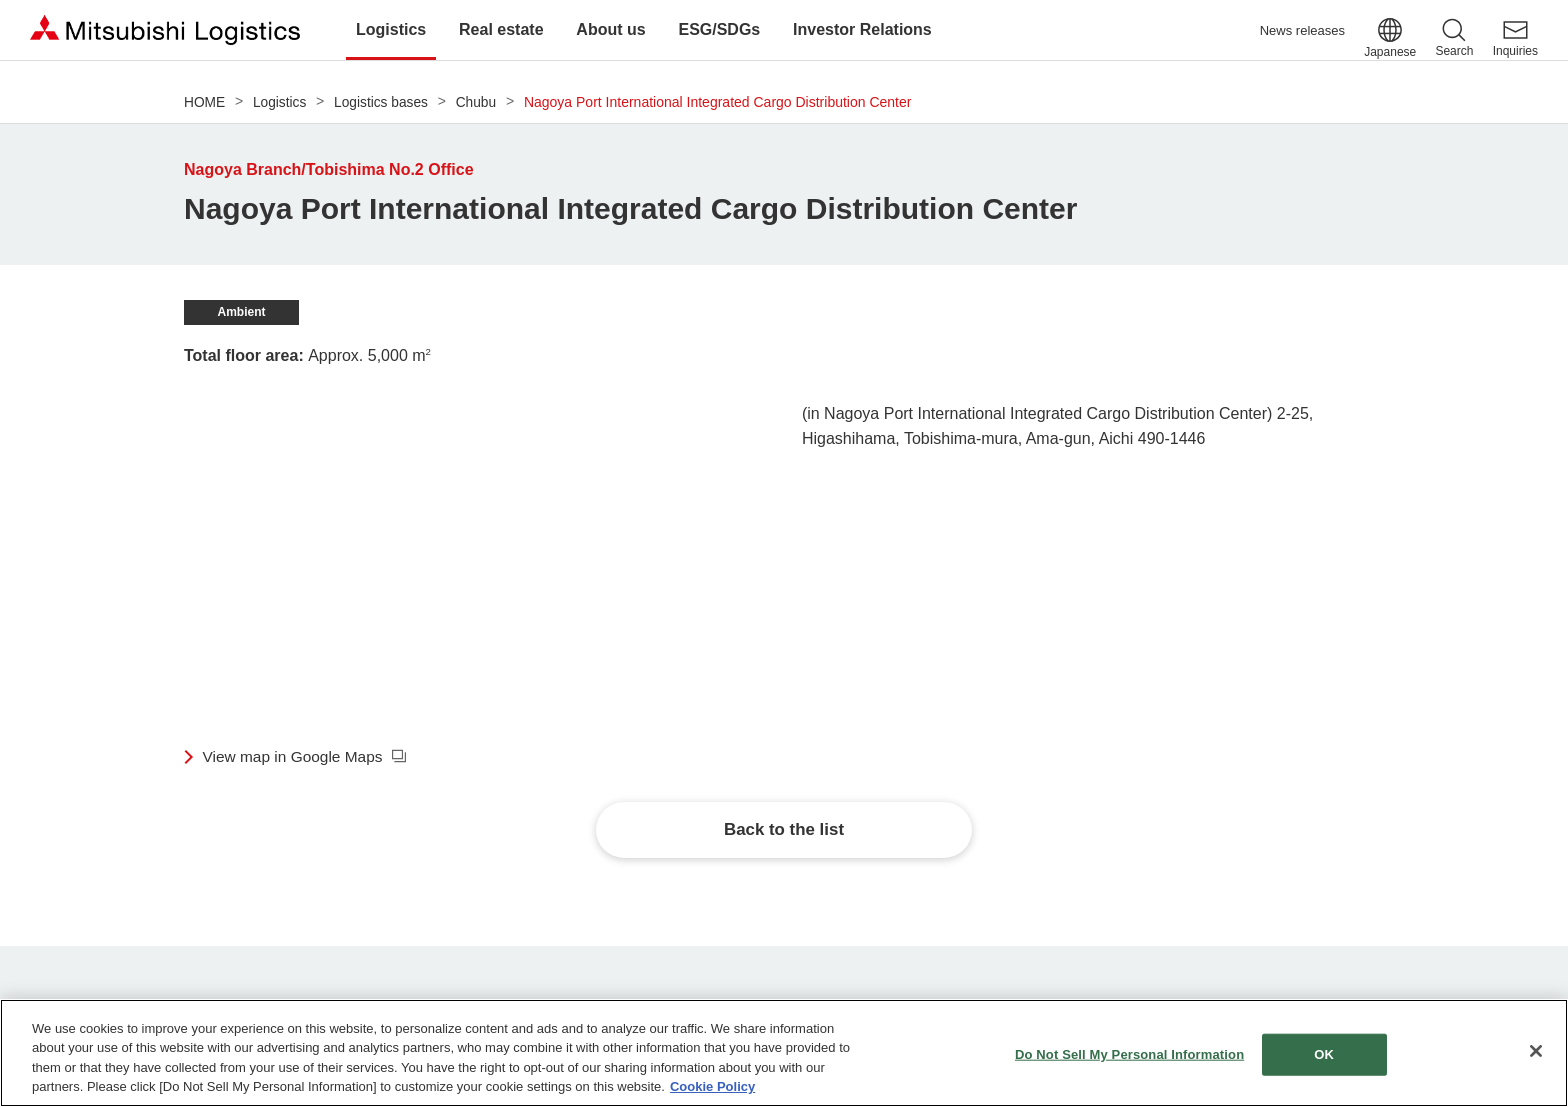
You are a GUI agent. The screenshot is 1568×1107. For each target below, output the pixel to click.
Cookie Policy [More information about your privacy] (712, 1086)
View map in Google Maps (296, 755)
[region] (784, 1053)
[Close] (1536, 1051)
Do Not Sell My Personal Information (1129, 1054)
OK (1324, 1054)
